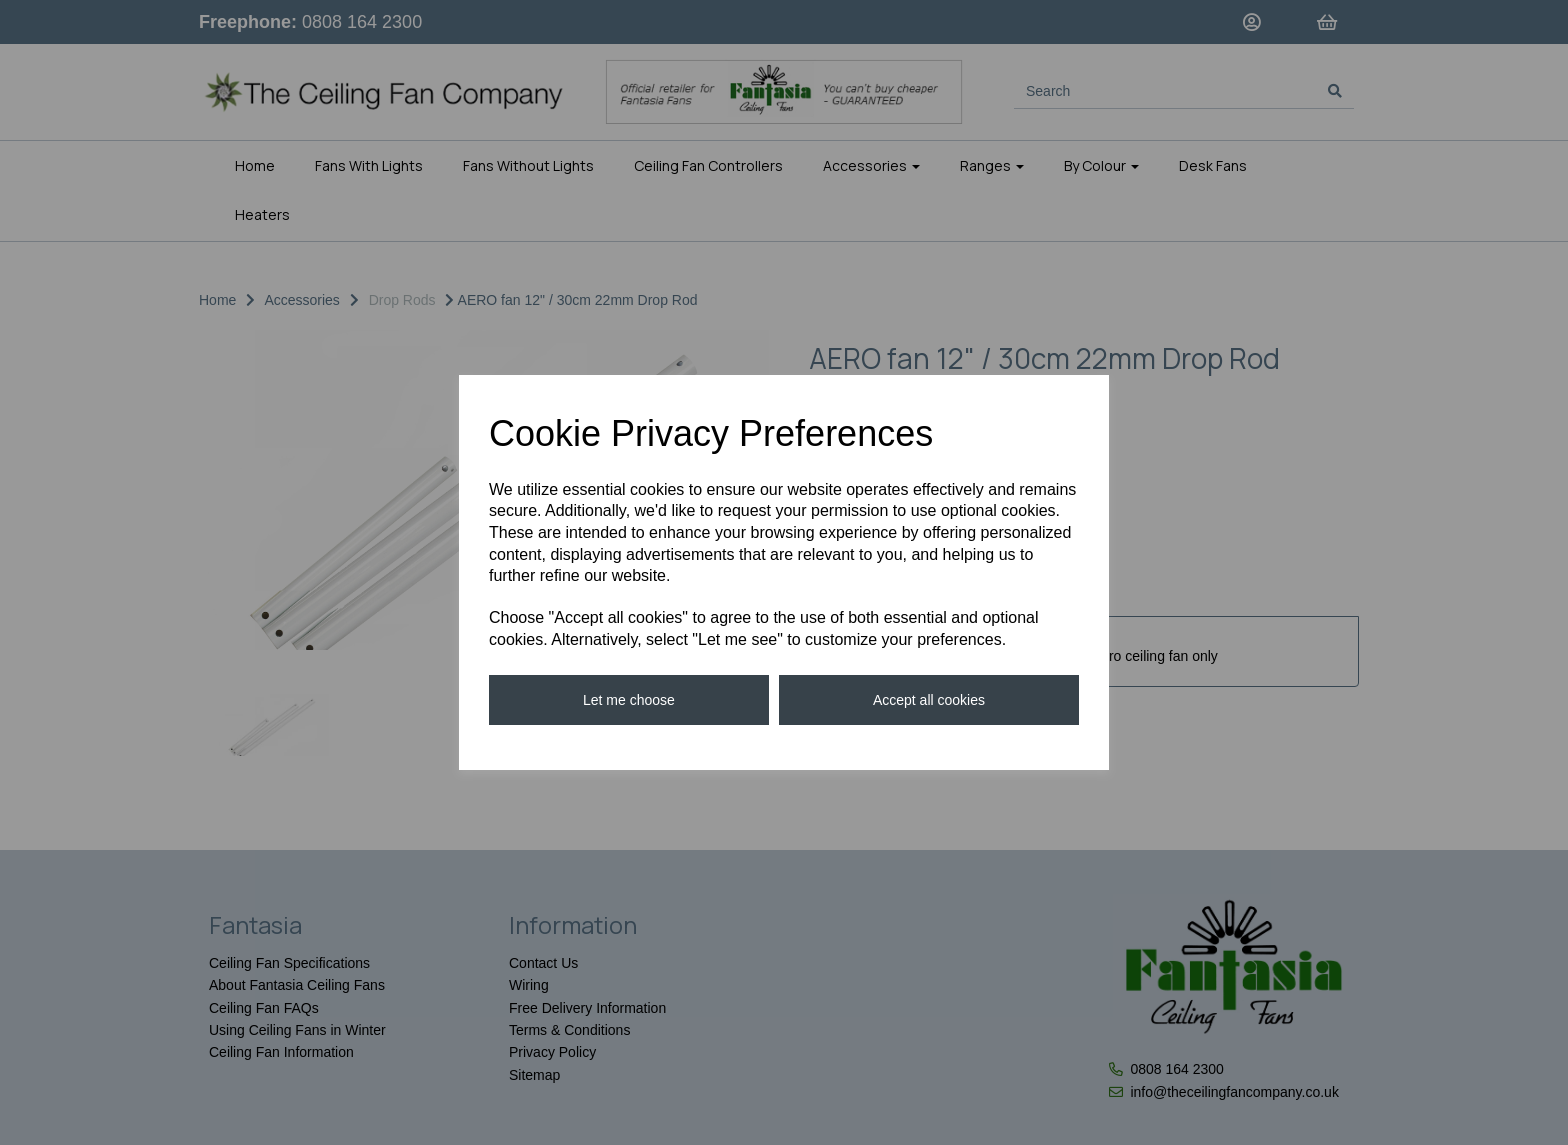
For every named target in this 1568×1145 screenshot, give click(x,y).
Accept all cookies (929, 700)
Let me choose (629, 700)
